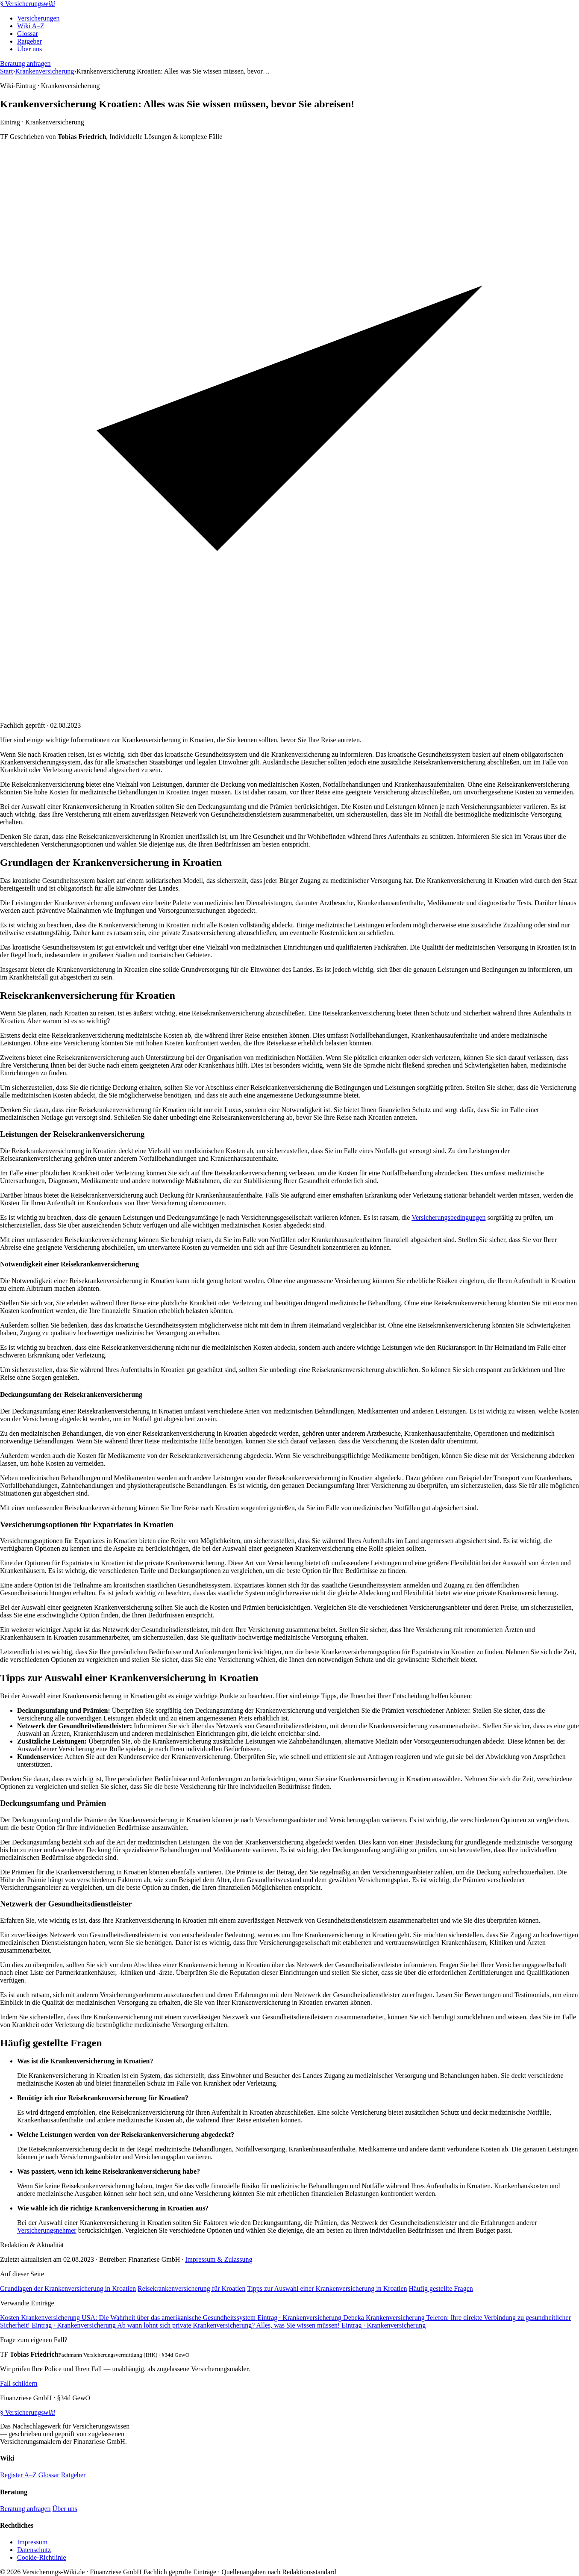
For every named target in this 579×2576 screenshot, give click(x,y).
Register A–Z (18, 2475)
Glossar (27, 33)
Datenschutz (34, 2549)
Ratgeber (29, 41)
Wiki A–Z (30, 26)
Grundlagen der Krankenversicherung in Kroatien (68, 2288)
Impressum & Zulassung (218, 2259)
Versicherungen (38, 18)
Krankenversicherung (44, 71)
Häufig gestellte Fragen (441, 2288)
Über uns (29, 49)
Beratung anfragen (25, 63)
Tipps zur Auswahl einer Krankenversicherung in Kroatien (327, 2288)
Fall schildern (19, 2383)
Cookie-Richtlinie (41, 2557)
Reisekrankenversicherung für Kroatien (191, 2288)
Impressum (32, 2542)
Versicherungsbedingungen (448, 1217)
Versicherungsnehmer (46, 2230)
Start (6, 71)
